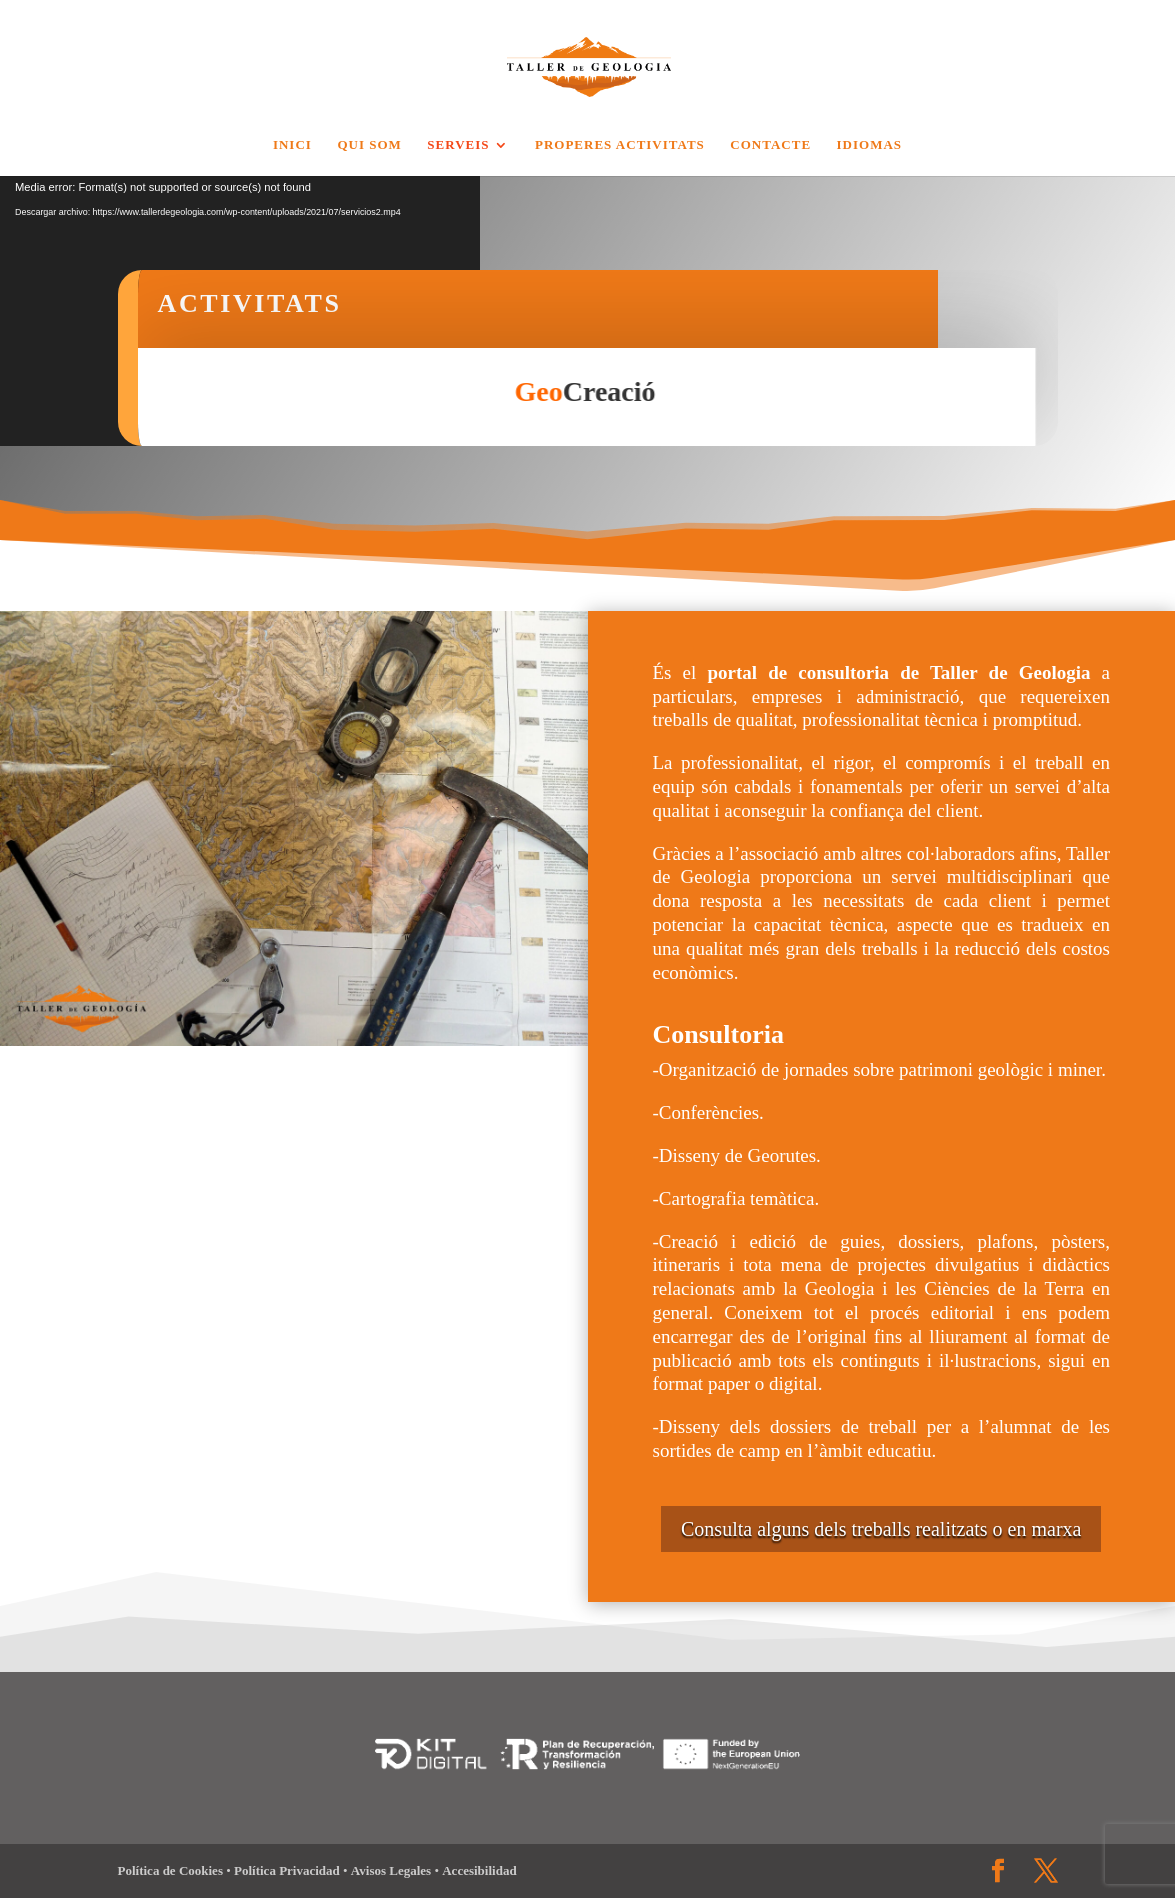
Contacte (770, 145)
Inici (292, 145)
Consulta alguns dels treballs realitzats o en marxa (881, 1529)
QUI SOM (369, 145)
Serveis (458, 145)
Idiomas (870, 145)
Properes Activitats (620, 145)
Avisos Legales (393, 1870)
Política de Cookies (172, 1870)
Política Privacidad (288, 1870)
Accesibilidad (479, 1870)
